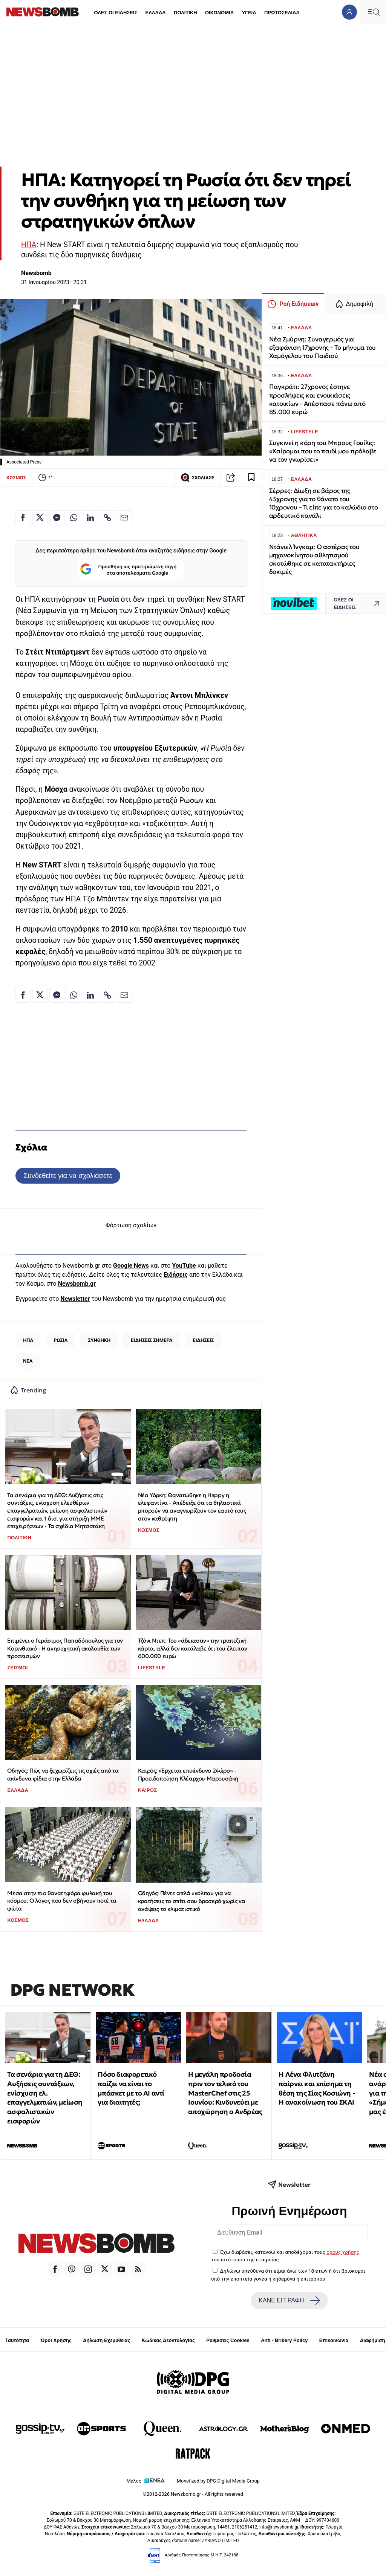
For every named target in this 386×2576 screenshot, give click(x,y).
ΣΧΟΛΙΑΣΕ (197, 477)
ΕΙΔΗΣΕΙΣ (203, 1340)
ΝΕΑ (27, 1361)
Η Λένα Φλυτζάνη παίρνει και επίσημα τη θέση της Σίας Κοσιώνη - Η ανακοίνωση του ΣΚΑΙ (317, 2088)
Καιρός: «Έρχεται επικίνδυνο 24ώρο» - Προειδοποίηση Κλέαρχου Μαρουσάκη (188, 1774)
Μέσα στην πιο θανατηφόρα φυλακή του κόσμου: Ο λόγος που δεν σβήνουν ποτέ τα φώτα (61, 1900)
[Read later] (251, 477)
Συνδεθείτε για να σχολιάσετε (67, 1175)
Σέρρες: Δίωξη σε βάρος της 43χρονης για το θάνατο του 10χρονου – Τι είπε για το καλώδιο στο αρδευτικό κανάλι (323, 503)
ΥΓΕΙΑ (249, 12)
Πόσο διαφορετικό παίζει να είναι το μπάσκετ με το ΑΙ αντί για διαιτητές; (131, 2088)
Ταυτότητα (17, 2340)
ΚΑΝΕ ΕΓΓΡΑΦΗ (289, 2300)
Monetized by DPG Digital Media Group (218, 2481)
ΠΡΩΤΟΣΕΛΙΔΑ (282, 12)
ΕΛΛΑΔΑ (156, 12)
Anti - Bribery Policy (284, 2340)
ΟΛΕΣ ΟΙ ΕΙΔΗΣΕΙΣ (115, 12)
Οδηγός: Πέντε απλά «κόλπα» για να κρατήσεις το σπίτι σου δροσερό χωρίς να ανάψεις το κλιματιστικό (191, 1900)
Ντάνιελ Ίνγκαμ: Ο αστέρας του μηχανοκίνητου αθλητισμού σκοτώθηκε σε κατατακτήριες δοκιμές (314, 559)
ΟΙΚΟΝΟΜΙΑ (219, 12)
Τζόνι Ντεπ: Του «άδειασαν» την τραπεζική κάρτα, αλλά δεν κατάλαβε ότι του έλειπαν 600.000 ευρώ (192, 1648)
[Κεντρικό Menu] (373, 12)
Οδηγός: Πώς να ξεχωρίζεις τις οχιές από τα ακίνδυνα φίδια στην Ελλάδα (62, 1774)
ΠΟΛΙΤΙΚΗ (185, 12)
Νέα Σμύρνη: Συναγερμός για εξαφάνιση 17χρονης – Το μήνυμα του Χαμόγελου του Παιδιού (322, 347)
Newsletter (75, 1298)
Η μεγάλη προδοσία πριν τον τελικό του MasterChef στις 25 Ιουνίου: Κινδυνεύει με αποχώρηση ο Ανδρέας (225, 2093)
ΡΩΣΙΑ (60, 1340)
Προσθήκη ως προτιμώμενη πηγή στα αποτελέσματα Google (128, 570)
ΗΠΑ (28, 244)
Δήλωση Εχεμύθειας (106, 2340)
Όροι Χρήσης (56, 2340)
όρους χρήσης (342, 2252)
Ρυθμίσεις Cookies (227, 2340)
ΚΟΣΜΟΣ (16, 477)
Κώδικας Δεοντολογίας (168, 2340)
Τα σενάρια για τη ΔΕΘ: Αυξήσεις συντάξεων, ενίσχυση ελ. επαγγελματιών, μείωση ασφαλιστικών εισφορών (45, 2097)
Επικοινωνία (334, 2340)
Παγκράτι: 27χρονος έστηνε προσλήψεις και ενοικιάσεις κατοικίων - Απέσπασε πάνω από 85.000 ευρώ (317, 399)
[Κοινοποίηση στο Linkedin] (90, 517)
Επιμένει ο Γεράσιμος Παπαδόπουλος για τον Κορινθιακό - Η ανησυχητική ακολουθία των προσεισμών (65, 1648)
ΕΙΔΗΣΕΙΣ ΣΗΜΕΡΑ (151, 1340)
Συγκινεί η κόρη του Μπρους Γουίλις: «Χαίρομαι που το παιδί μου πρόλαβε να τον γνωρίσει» (323, 451)
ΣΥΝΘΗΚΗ (99, 1340)
